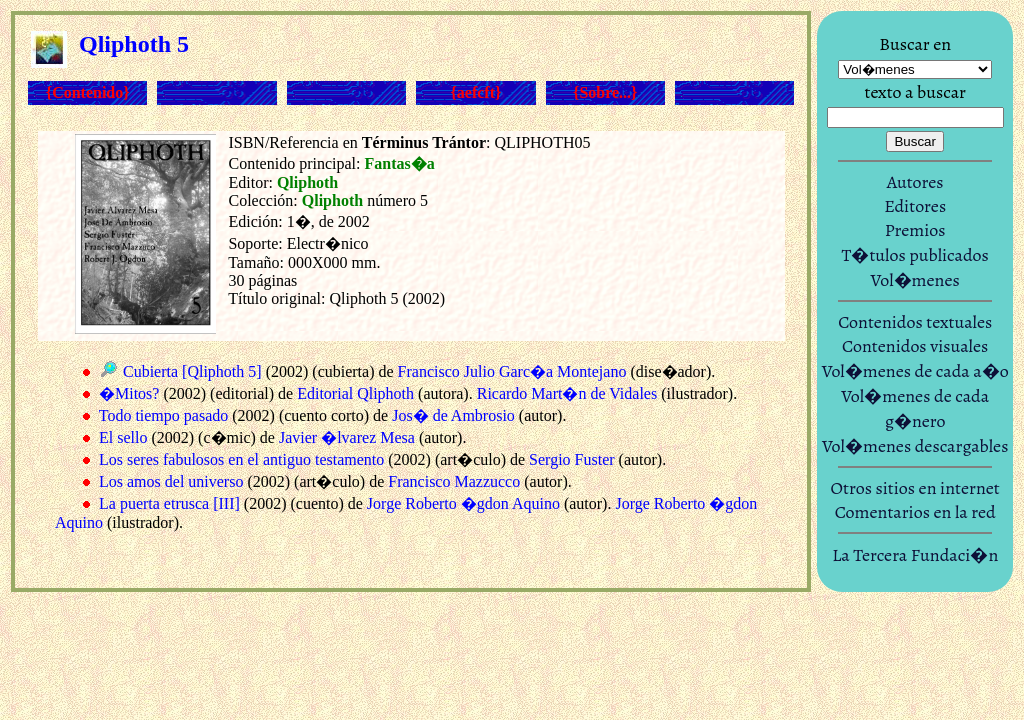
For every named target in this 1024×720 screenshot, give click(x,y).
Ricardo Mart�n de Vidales (567, 393)
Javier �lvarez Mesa (347, 437)
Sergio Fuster (571, 459)
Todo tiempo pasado (164, 415)
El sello (123, 437)
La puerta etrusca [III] (169, 503)
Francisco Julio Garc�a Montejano (512, 371)
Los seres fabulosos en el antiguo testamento (241, 459)
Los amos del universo (171, 481)
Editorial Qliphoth (355, 393)
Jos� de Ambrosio (453, 415)
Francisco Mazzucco (454, 481)
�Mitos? (129, 393)
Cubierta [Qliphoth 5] (192, 371)
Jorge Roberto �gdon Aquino (463, 503)
